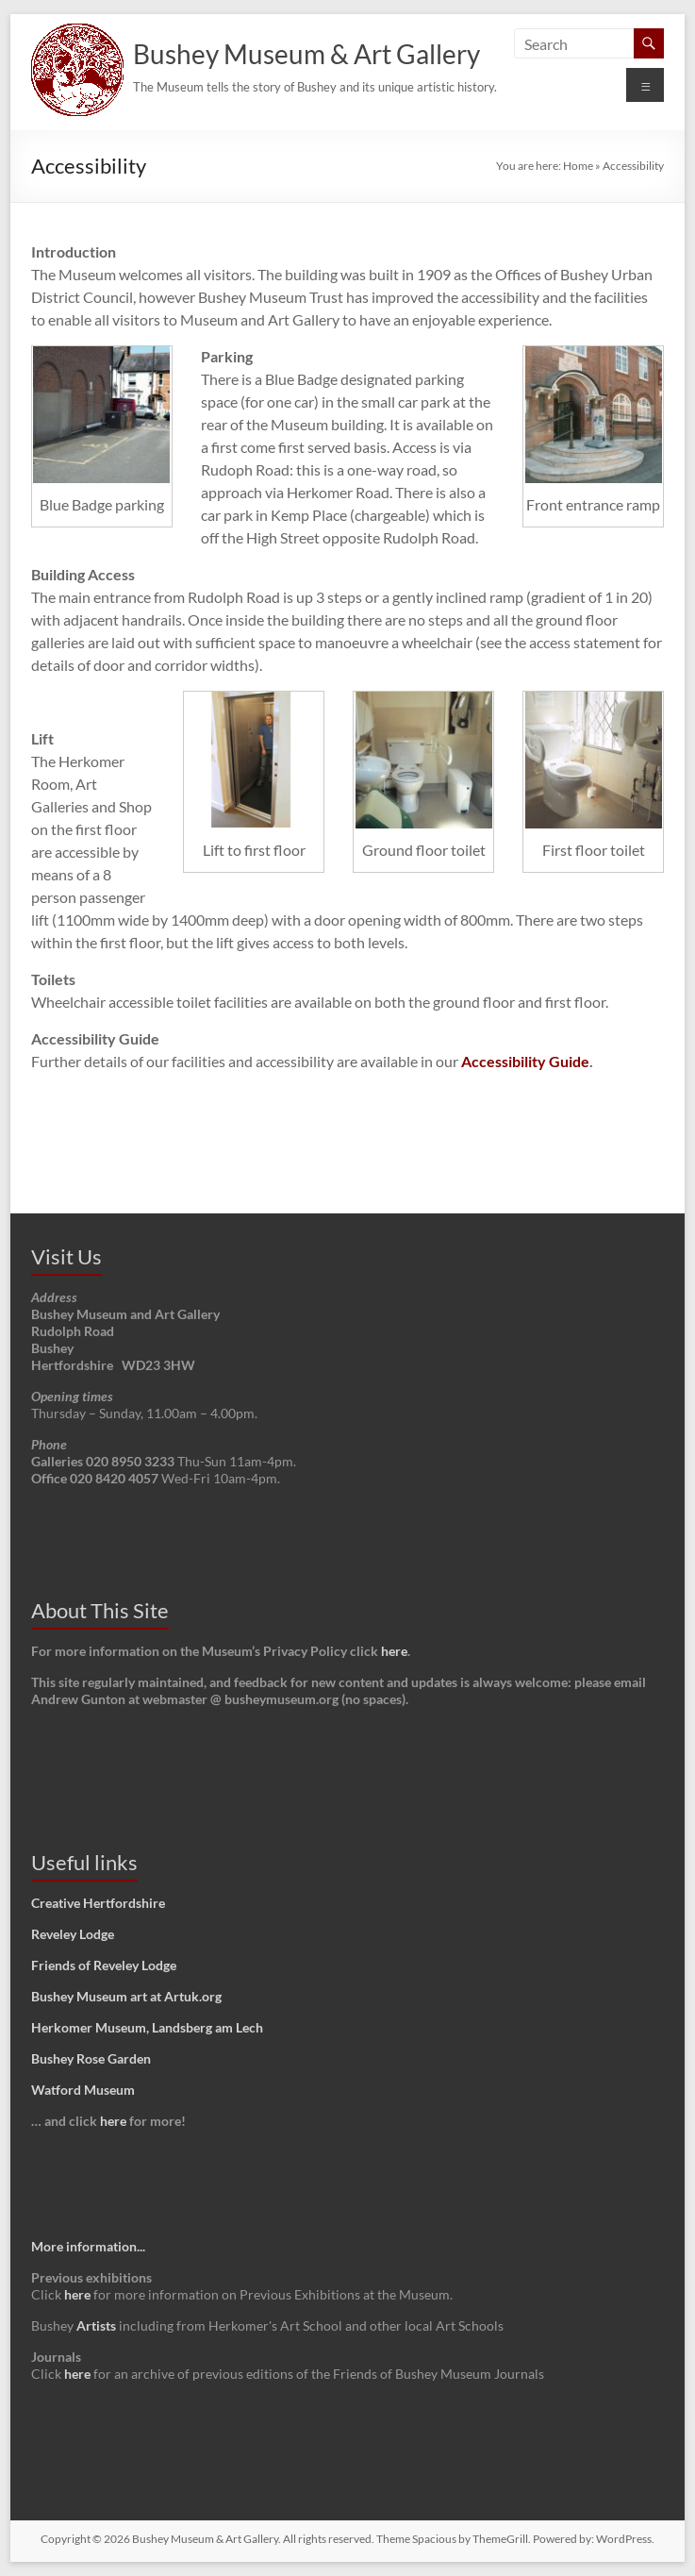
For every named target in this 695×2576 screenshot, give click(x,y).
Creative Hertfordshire (98, 1903)
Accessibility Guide (525, 1061)
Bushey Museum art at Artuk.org (126, 1996)
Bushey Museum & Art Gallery (306, 54)
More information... (88, 2246)
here (394, 1651)
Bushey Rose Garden (91, 2058)
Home (578, 166)
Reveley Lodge (72, 1934)
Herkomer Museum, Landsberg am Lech (147, 2027)
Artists (96, 2325)
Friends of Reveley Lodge (103, 1965)
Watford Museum (83, 2090)
